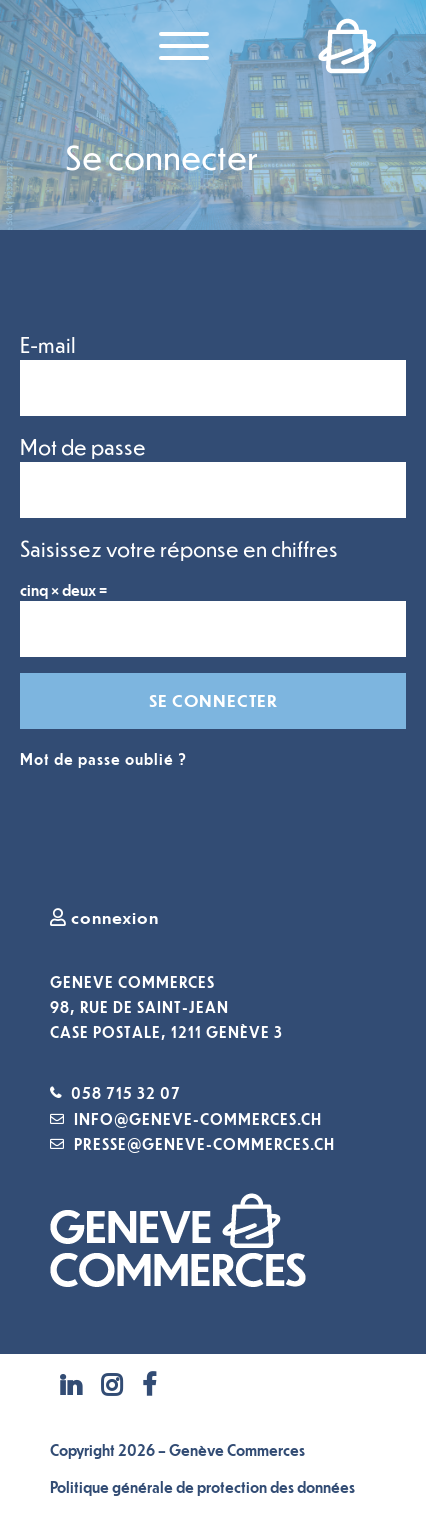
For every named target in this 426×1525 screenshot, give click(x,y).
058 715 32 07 (126, 1093)
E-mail (48, 344)
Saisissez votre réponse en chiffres (179, 548)
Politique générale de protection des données (202, 1487)
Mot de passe (83, 446)
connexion (104, 917)
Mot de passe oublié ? (103, 759)
